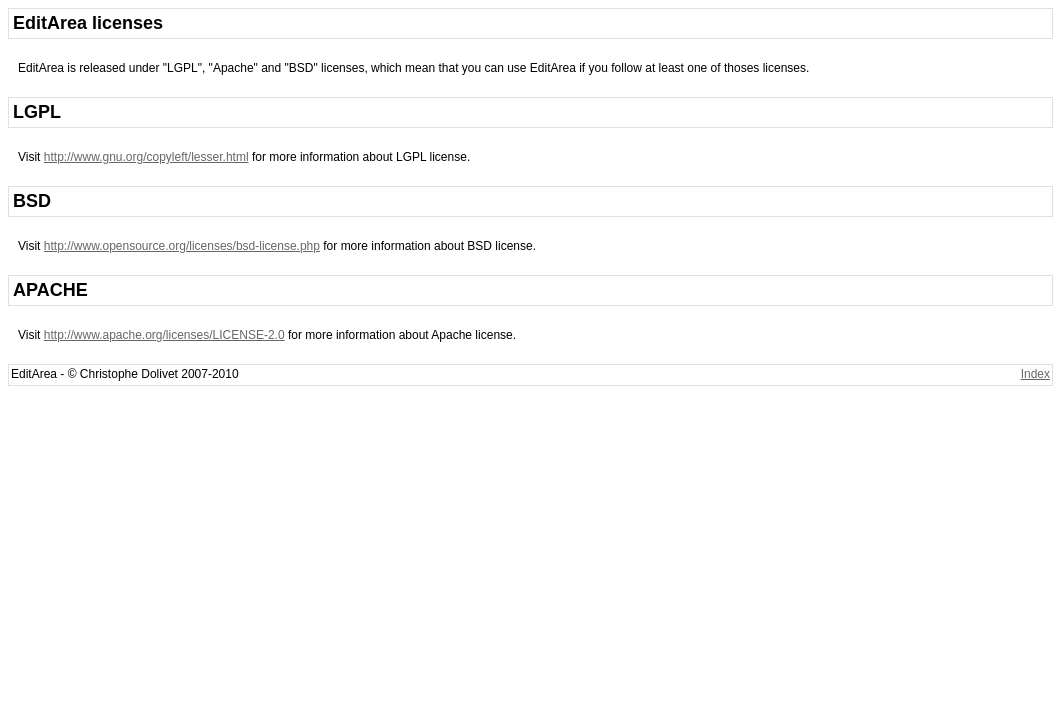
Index (1035, 374)
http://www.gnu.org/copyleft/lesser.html (146, 157)
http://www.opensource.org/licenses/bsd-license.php (182, 246)
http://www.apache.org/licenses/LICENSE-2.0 (164, 335)
